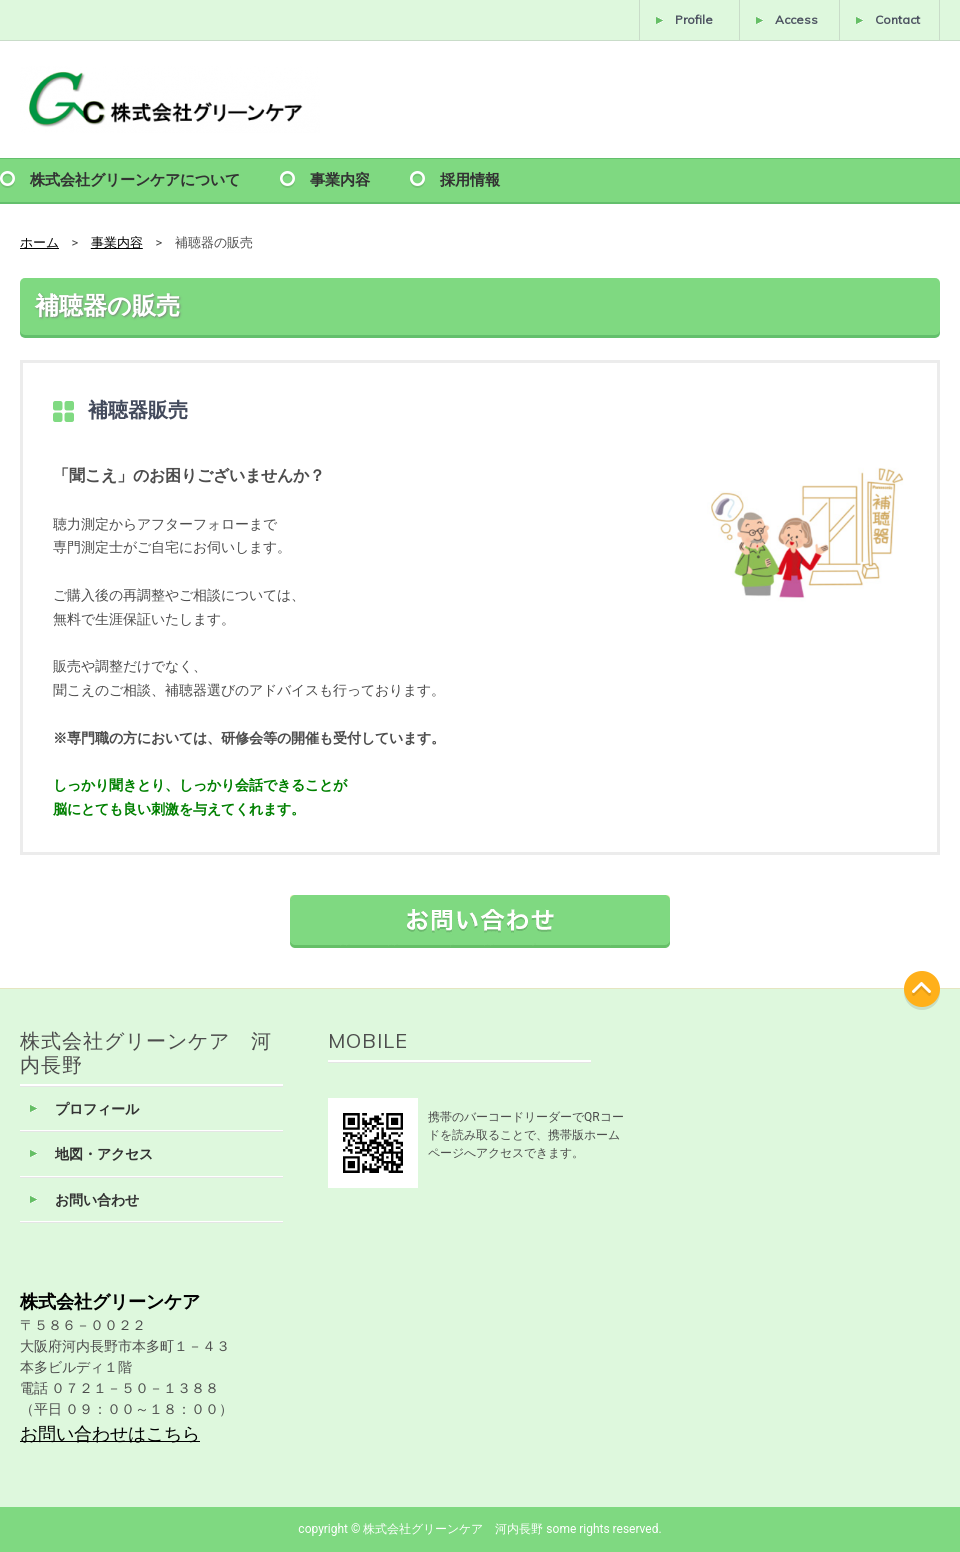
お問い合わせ (97, 1200)
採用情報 (470, 178)
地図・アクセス (104, 1154)
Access (796, 19)
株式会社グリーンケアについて (135, 178)
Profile (694, 19)
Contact (897, 19)
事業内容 (340, 178)
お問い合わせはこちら (110, 1433)
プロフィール (97, 1109)
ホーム (39, 242)
